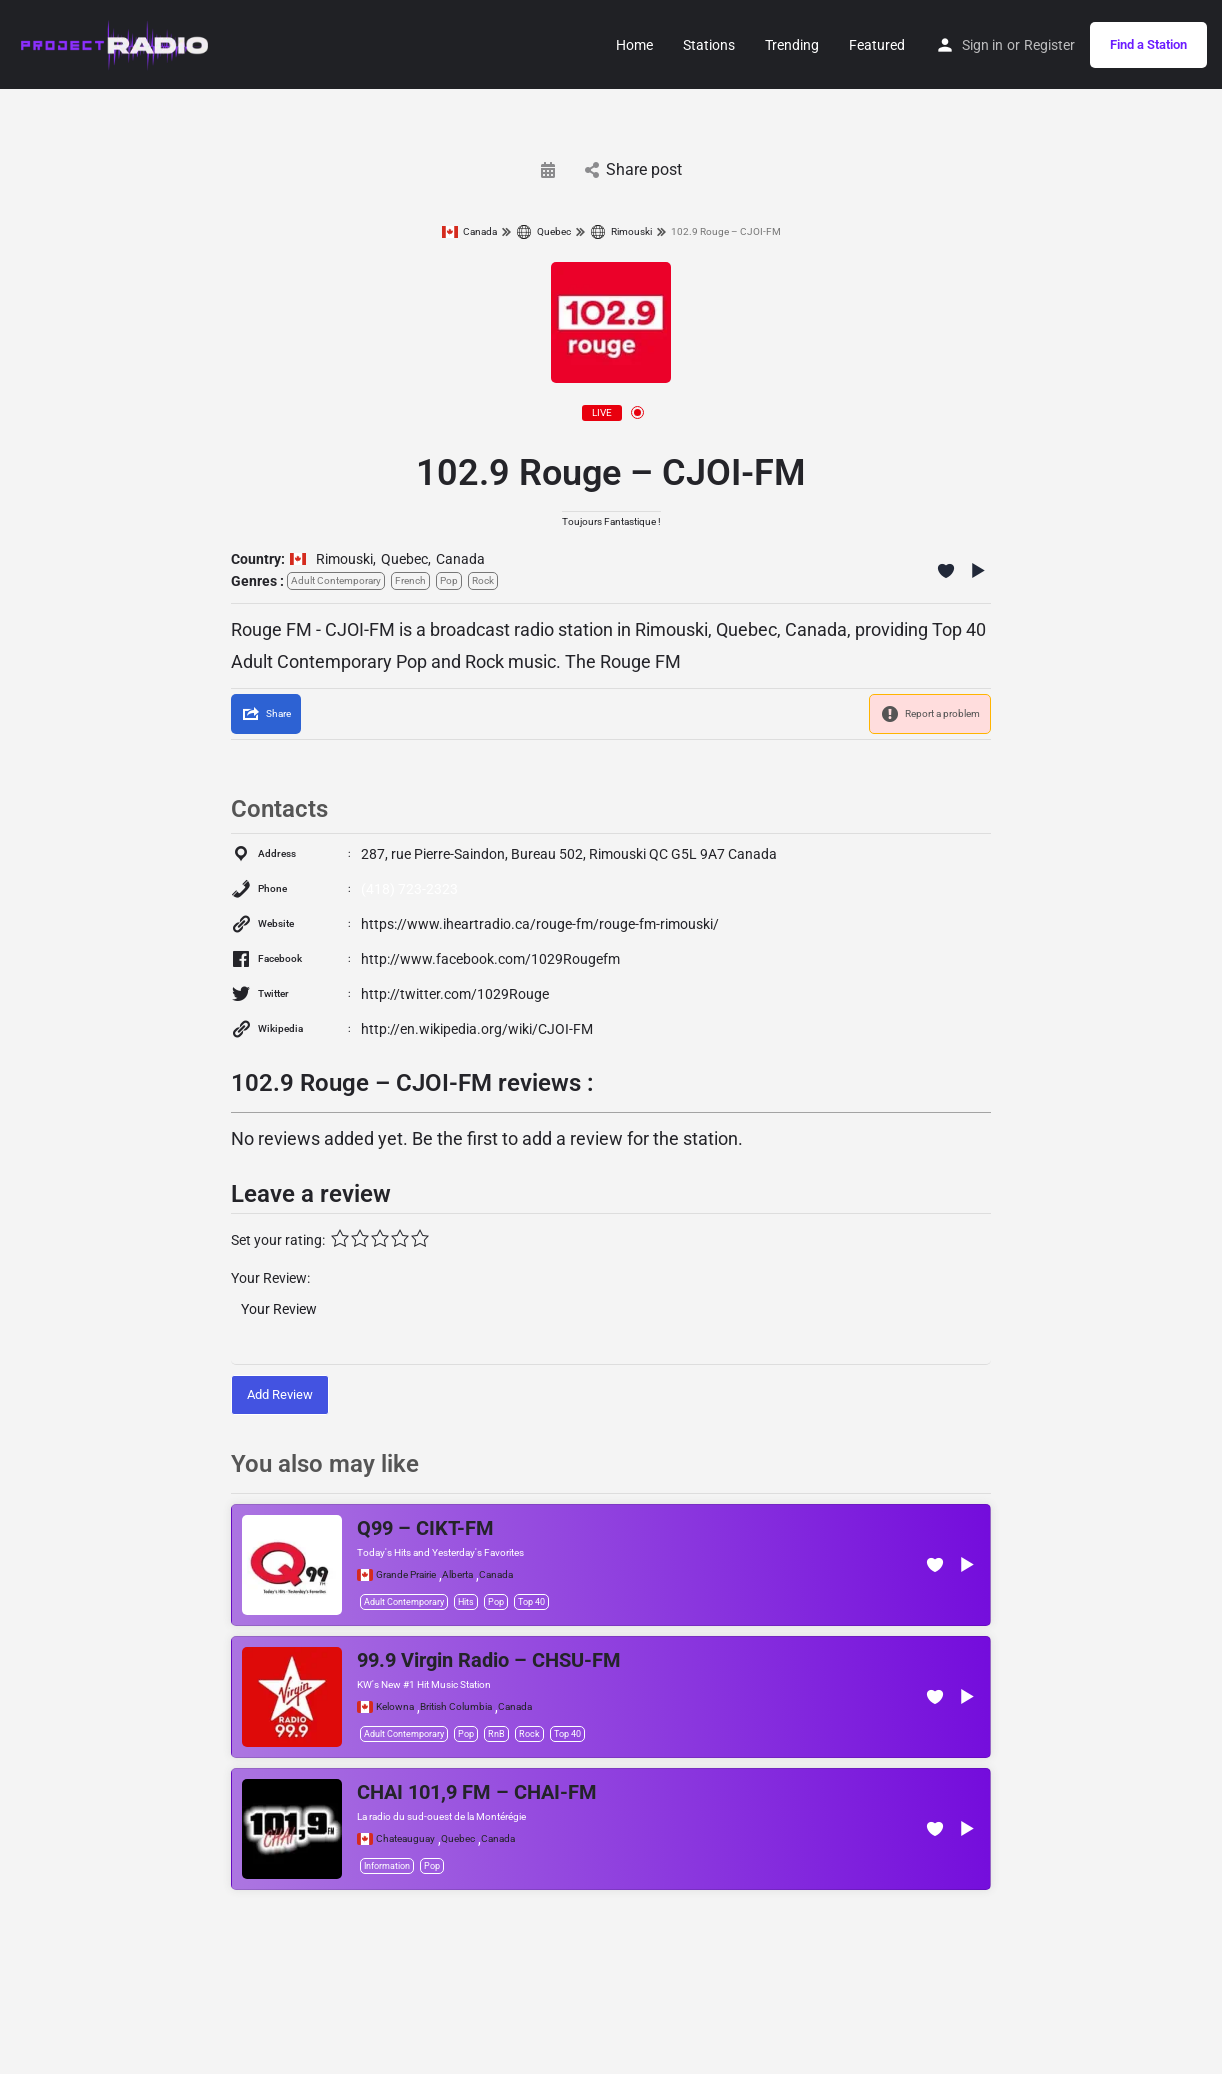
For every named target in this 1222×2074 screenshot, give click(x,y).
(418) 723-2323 (409, 889)
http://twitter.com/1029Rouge (455, 994)
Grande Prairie (406, 1575)
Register (1049, 45)
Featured (877, 45)
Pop (449, 580)
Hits (466, 1602)
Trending (792, 45)
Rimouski (621, 232)
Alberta (457, 1575)
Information (387, 1866)
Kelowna (395, 1707)
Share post (633, 169)
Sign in (982, 45)
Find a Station (1148, 44)
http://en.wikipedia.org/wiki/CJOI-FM (477, 1029)
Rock (483, 580)
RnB (496, 1734)
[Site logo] (115, 43)
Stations (709, 45)
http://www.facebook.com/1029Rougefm (490, 959)
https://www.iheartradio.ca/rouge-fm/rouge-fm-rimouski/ (540, 924)
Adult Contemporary (336, 580)
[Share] (266, 714)
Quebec (543, 232)
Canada (469, 232)
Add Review (280, 1394)
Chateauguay (405, 1839)
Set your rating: (278, 1240)
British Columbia (456, 1707)
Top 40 (531, 1602)
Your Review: (270, 1278)
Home (634, 45)
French (410, 580)
